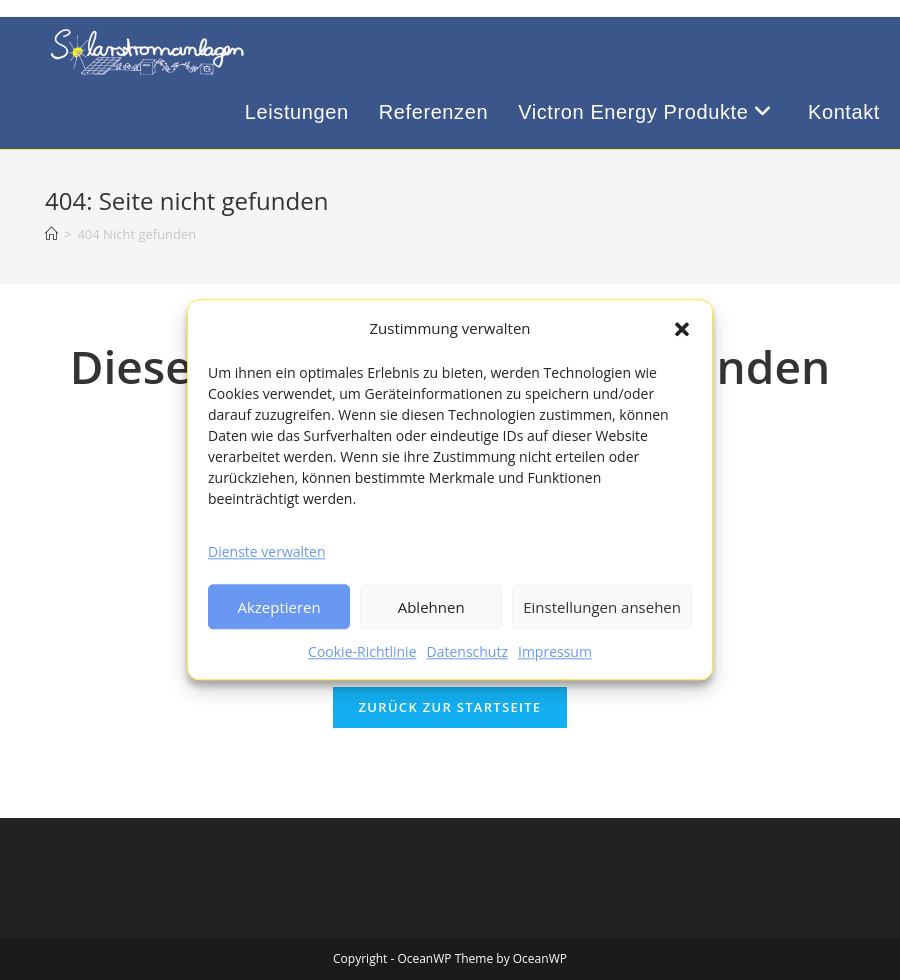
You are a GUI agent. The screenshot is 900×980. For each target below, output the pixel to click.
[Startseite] (51, 234)
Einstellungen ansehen (602, 607)
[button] (682, 329)
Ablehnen (431, 607)
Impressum (555, 652)
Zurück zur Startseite (450, 707)
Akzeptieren (278, 607)
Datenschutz (467, 652)
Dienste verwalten (266, 551)
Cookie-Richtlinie (362, 652)
